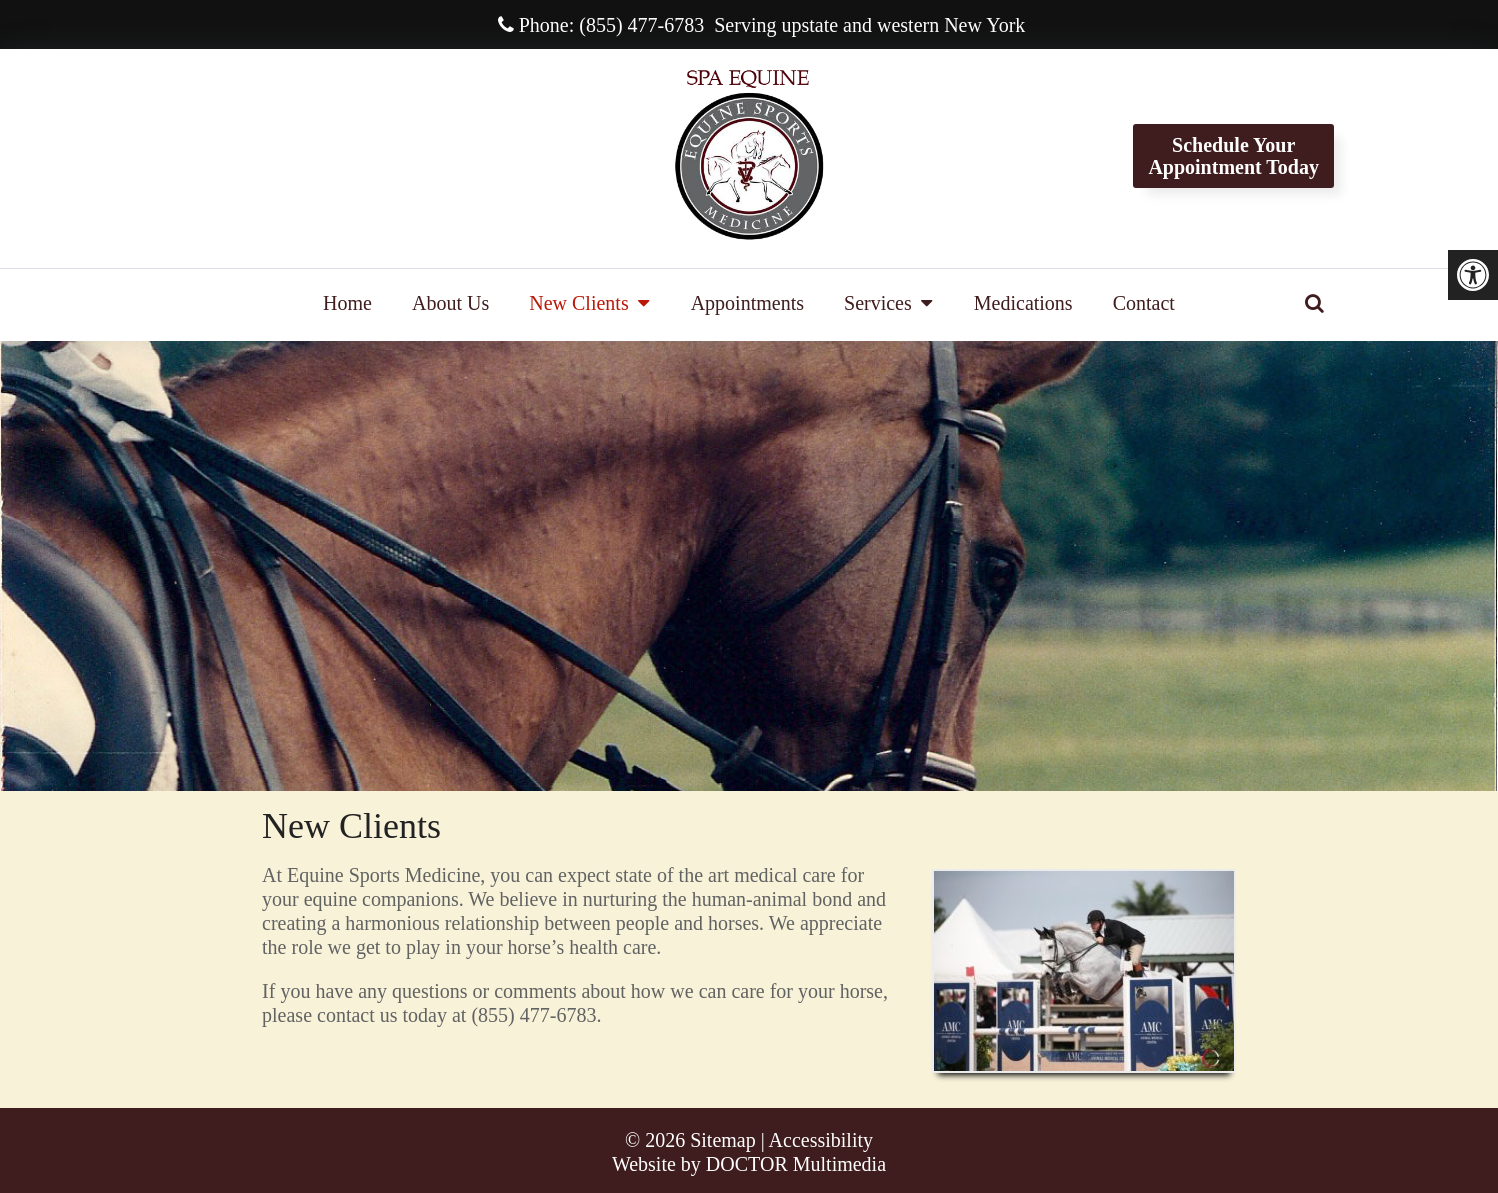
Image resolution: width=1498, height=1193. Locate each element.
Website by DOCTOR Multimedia (749, 1164)
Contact (1144, 303)
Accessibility (821, 1140)
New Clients (578, 303)
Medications (1023, 303)
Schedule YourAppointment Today (1233, 156)
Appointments (747, 303)
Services (878, 303)
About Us (450, 303)
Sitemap (723, 1140)
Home (347, 303)
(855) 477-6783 (641, 25)
